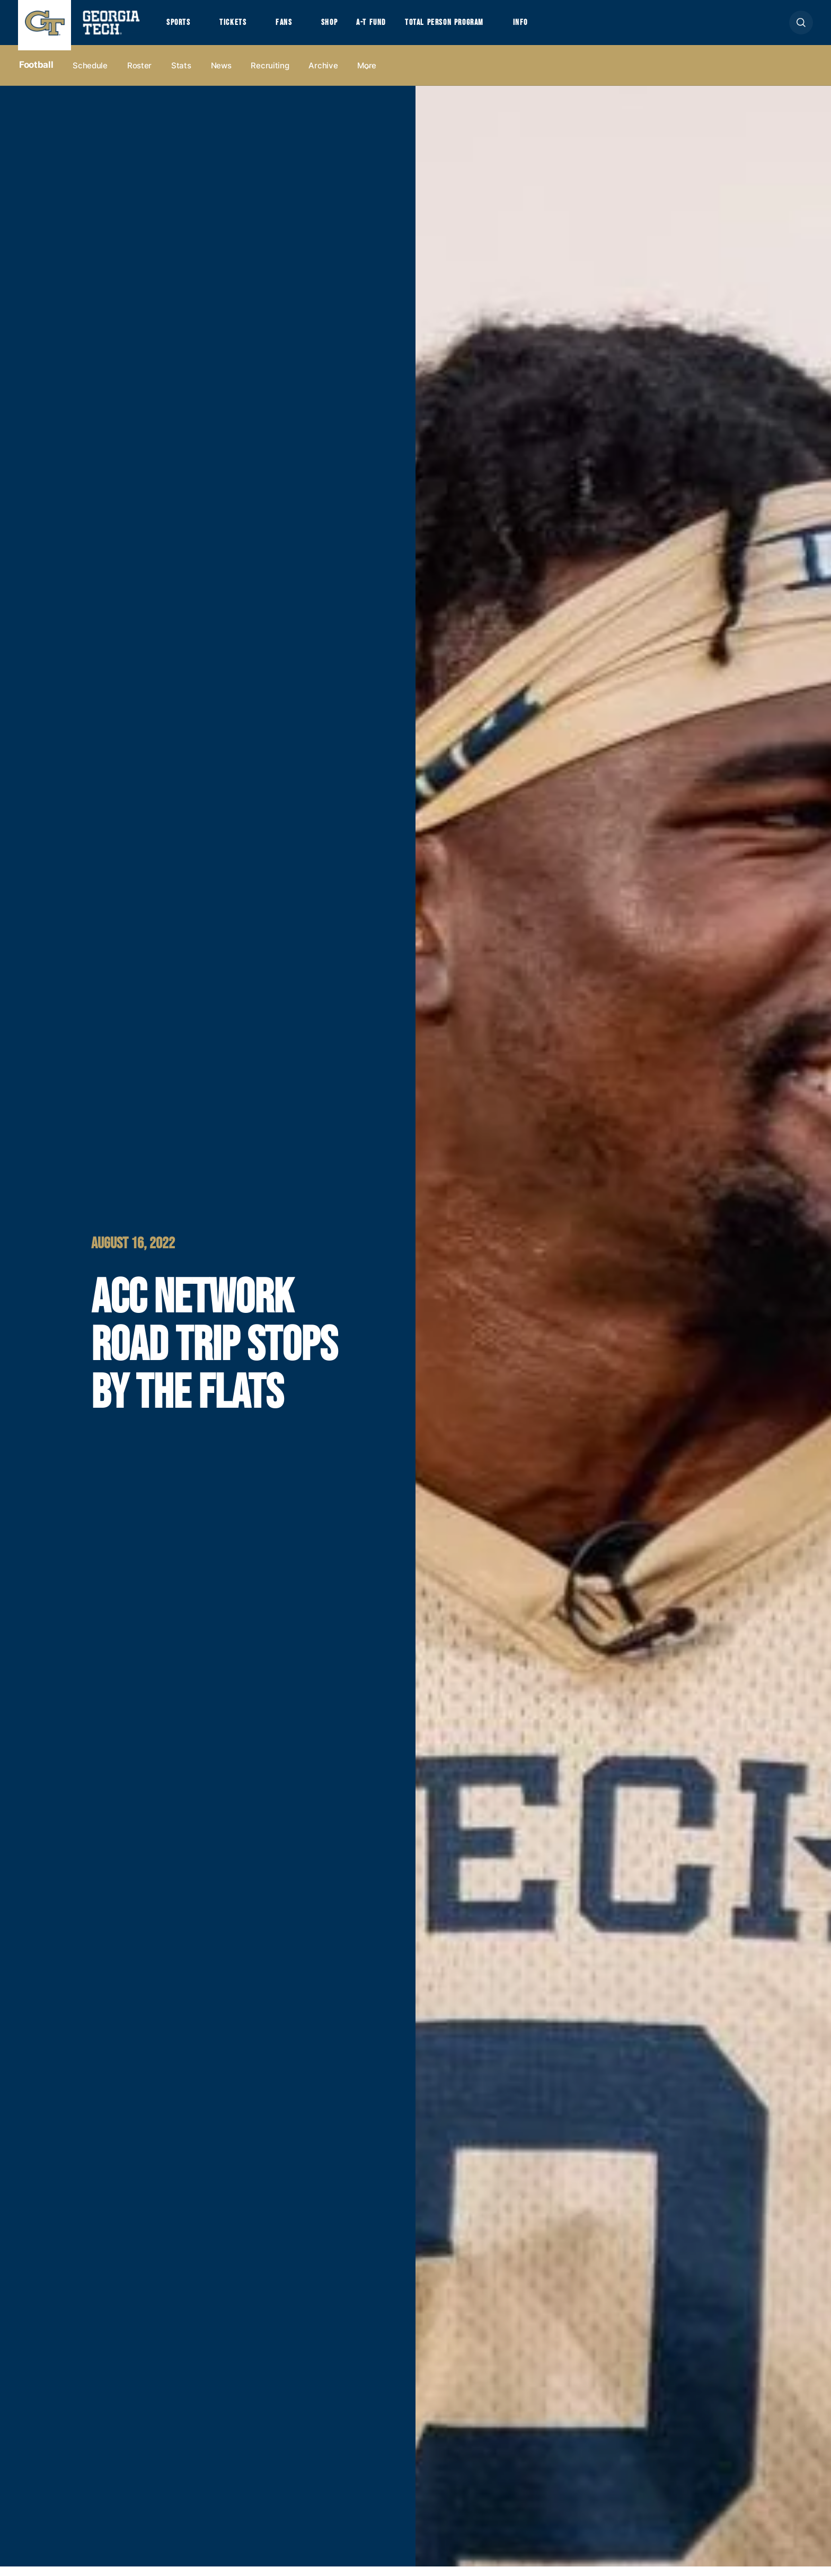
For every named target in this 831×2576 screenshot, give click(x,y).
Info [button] (568, 27)
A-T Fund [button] (396, 27)
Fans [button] (298, 27)
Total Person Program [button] (479, 27)
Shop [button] (349, 27)
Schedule (90, 75)
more (366, 75)
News (221, 75)
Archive (323, 75)
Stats (181, 75)
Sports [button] (181, 27)
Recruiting (270, 75)
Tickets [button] (242, 27)
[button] (801, 27)
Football (36, 74)
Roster (139, 75)
